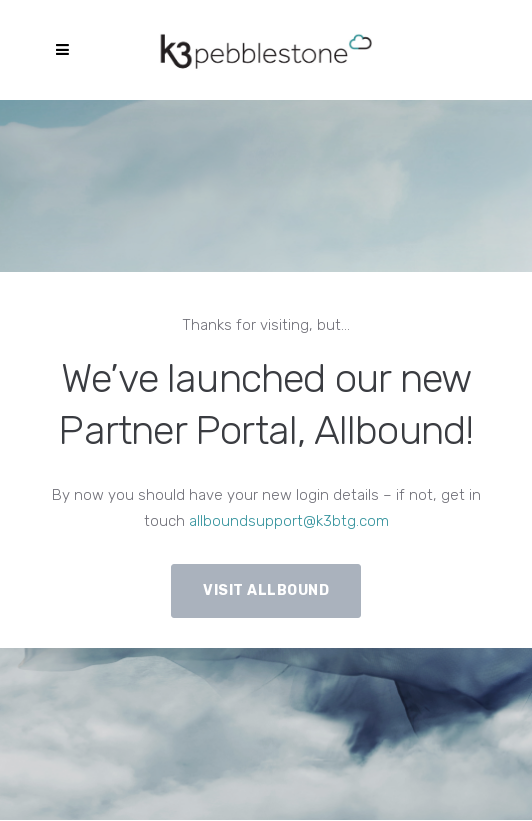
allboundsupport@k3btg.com (289, 521)
